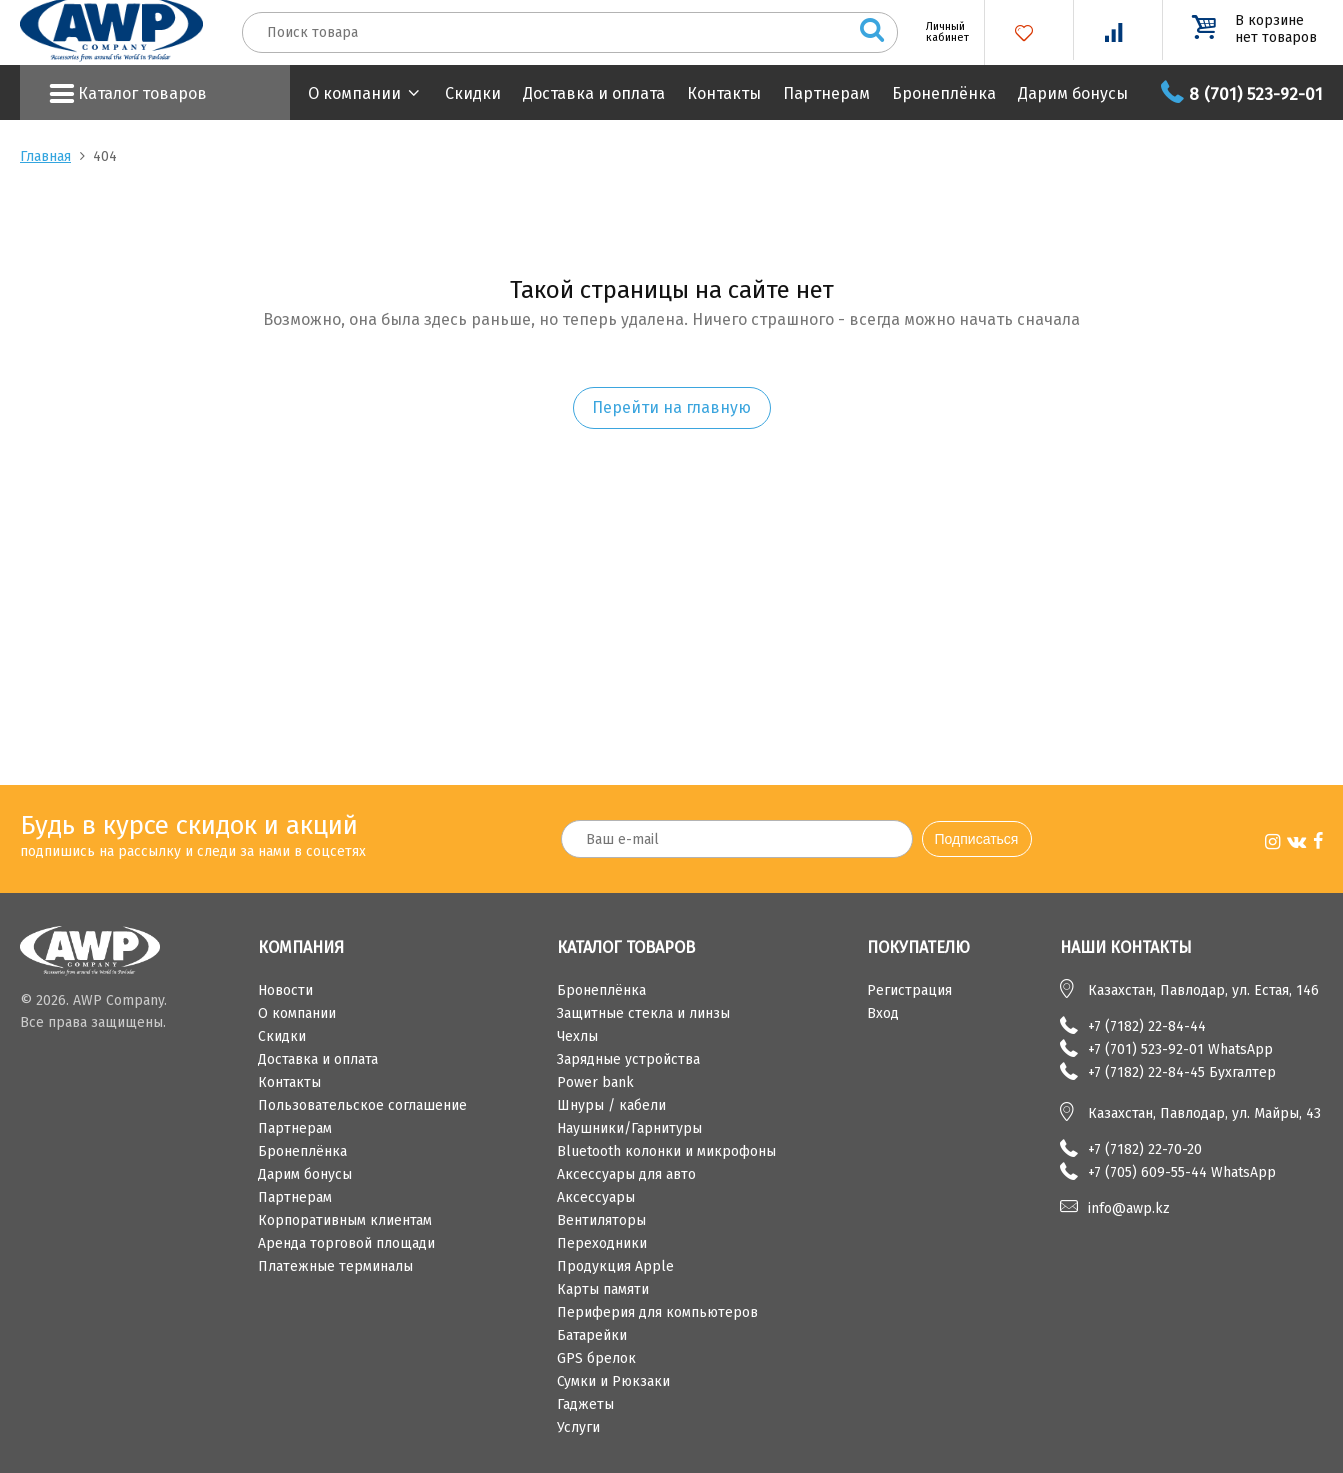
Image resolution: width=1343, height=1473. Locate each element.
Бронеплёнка (944, 93)
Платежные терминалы (335, 1266)
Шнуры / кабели (611, 1105)
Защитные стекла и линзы (643, 1013)
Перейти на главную (671, 407)
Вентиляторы (601, 1220)
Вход (883, 1013)
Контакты (724, 93)
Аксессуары (596, 1197)
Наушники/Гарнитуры (629, 1128)
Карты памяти (603, 1289)
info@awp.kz (1129, 1208)
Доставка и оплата (594, 93)
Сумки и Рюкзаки (613, 1381)
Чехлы (577, 1036)
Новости (285, 990)
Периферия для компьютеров (657, 1312)
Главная (45, 156)
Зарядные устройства (628, 1059)
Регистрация (909, 990)
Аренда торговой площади (346, 1243)
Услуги (578, 1427)
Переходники (602, 1243)
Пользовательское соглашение (362, 1105)
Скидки (473, 93)
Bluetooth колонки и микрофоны (666, 1151)
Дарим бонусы (1073, 93)
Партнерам (826, 93)
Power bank (595, 1082)
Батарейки (592, 1335)
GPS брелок (596, 1358)
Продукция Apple (615, 1266)
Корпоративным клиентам (345, 1220)
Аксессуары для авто (626, 1174)
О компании (354, 93)
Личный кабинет (940, 32)
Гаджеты (585, 1404)
